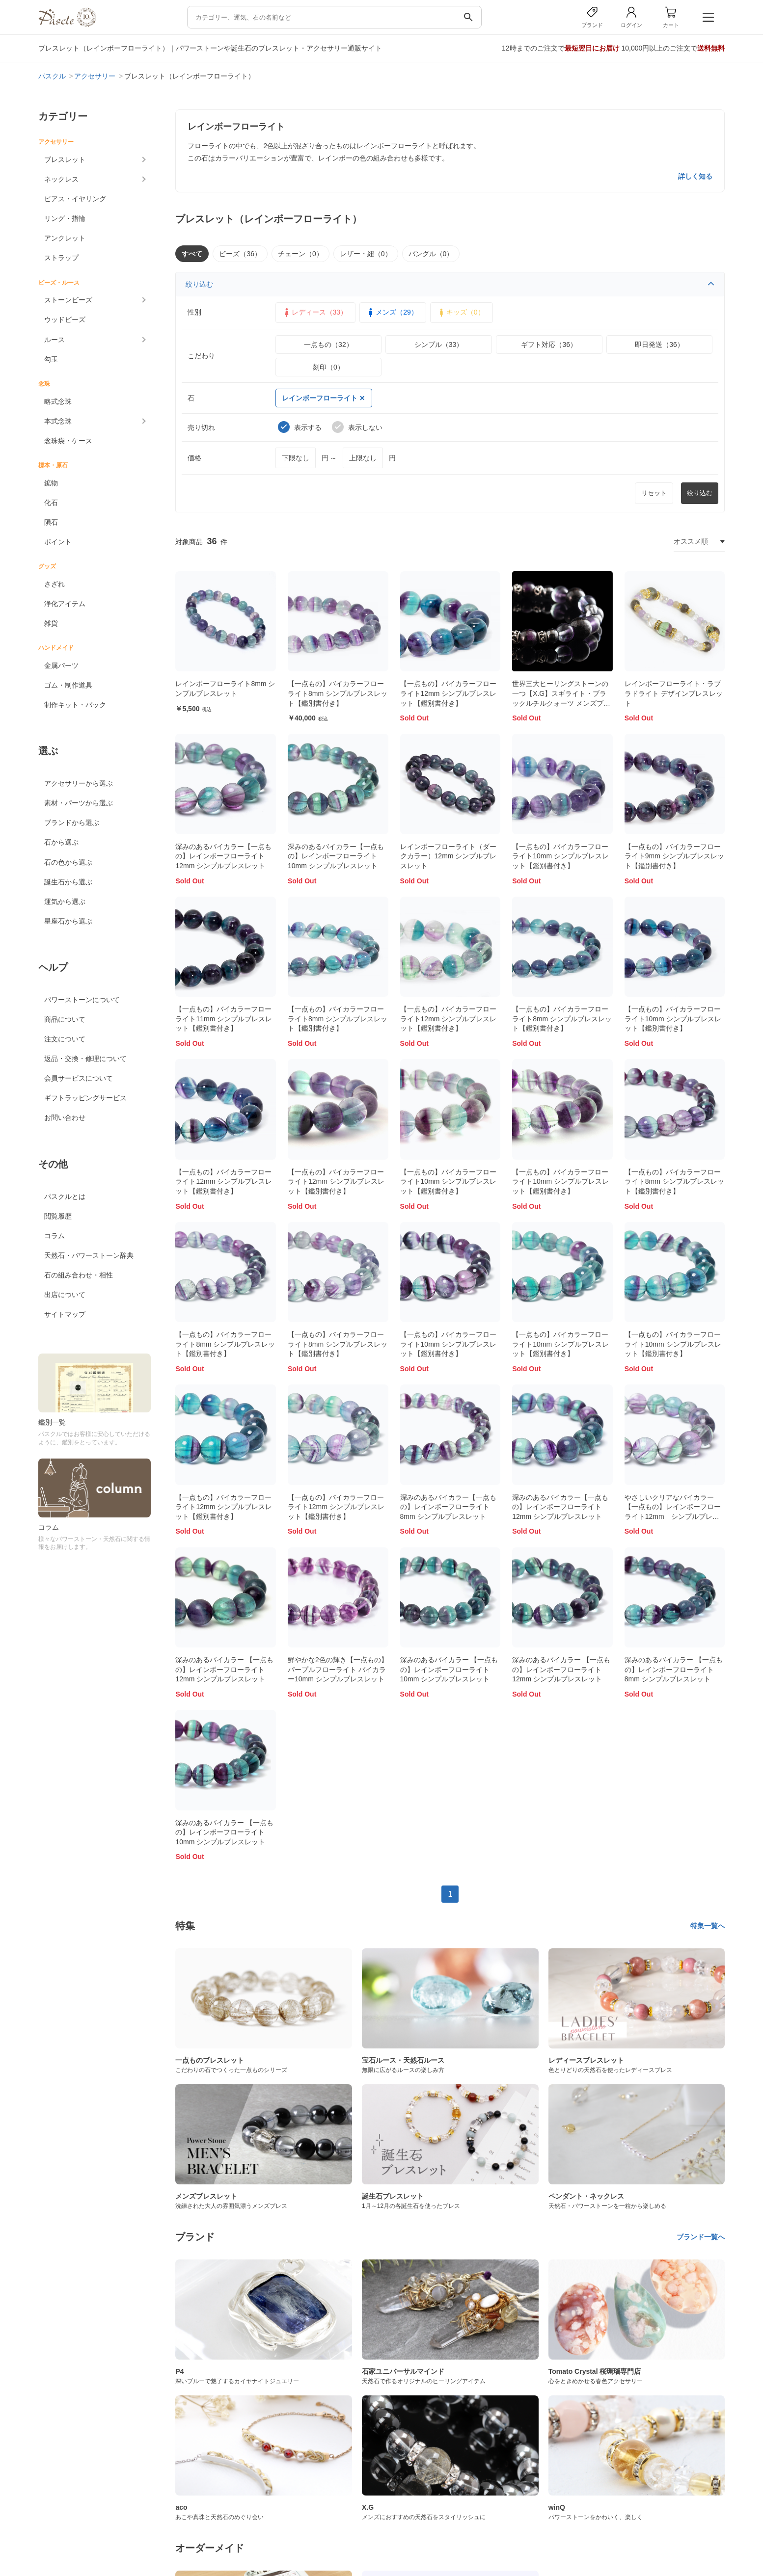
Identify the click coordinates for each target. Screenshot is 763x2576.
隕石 (51, 522)
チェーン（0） (300, 254)
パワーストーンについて (82, 1000)
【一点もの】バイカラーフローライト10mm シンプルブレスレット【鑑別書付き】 (560, 856)
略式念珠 (58, 401)
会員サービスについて (78, 1078)
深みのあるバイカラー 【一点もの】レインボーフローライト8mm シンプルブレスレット (674, 1669)
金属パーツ (61, 665)
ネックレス (61, 179)
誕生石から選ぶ (68, 882)
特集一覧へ (707, 1926)
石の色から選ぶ (68, 862)
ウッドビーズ (64, 319)
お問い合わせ (64, 1117)
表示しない (357, 427)
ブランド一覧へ (701, 2237)
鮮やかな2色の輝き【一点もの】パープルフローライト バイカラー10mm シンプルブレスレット (338, 1669)
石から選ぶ (61, 842)
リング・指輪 (64, 218)
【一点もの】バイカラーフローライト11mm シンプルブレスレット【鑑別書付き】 (223, 1018)
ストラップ (61, 258)
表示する (300, 427)
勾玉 (51, 359)
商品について (64, 1019)
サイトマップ (64, 1314)
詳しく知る (695, 176)
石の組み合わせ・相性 (78, 1275)
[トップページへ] (67, 24)
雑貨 (51, 623)
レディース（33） (315, 313)
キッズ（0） (460, 313)
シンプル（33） (438, 344)
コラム (54, 1236)
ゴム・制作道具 (68, 685)
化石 (51, 502)
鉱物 (51, 483)
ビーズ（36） (240, 254)
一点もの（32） (328, 344)
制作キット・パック (75, 705)
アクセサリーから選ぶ (78, 783)
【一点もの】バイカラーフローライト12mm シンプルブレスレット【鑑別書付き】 (448, 693)
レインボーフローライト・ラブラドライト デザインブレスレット (674, 693)
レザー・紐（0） (366, 254)
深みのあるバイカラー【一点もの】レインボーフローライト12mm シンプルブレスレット (223, 856)
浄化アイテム (64, 604)
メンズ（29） (392, 313)
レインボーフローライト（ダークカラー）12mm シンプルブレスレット (448, 856)
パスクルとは (64, 1196)
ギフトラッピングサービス (85, 1098)
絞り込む (450, 284)
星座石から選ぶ (68, 921)
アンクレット (64, 238)
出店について (64, 1295)
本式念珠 (58, 421)
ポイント (58, 542)
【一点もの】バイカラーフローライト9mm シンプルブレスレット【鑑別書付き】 (674, 856)
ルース (54, 340)
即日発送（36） (659, 344)
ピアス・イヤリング (75, 199)
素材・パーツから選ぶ (78, 803)
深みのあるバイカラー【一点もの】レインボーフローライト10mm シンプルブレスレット (336, 856)
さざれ (54, 584)
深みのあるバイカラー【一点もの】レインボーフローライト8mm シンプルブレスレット (448, 1506)
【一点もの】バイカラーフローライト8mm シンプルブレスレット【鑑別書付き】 (337, 693)
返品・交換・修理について (85, 1058)
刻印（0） (328, 367)
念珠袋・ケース (68, 441)
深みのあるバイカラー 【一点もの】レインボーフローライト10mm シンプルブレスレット (449, 1669)
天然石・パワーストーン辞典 (89, 1255)
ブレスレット (64, 159)
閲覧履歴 (58, 1216)
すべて (192, 254)
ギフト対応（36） (549, 344)
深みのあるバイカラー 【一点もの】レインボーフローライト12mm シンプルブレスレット (224, 1669)
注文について (64, 1039)
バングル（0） (431, 254)
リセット (654, 493)
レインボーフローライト (323, 398)
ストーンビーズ (68, 300)
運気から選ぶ (64, 901)
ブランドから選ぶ (71, 822)
